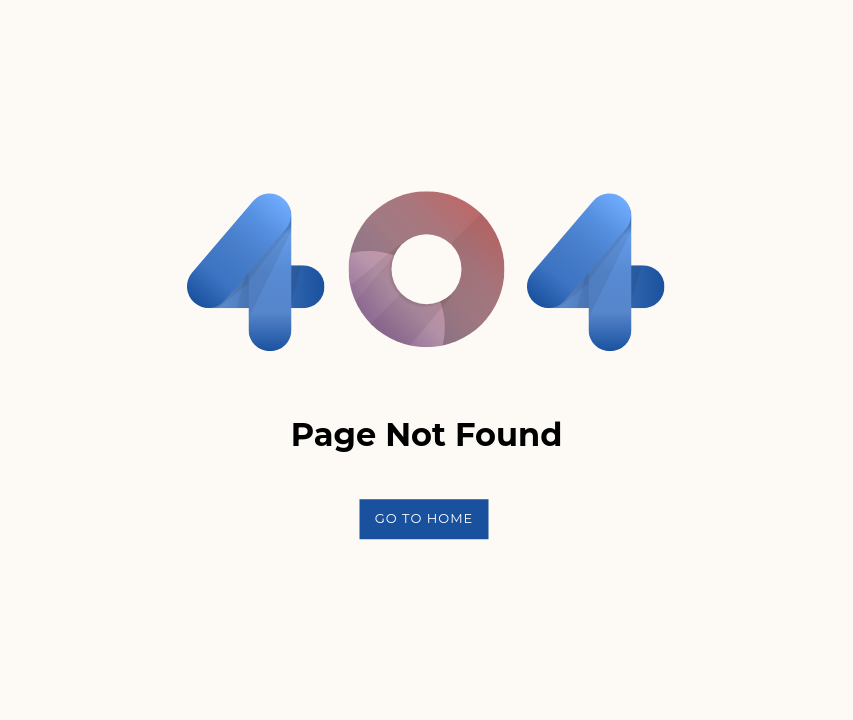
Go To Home (424, 518)
